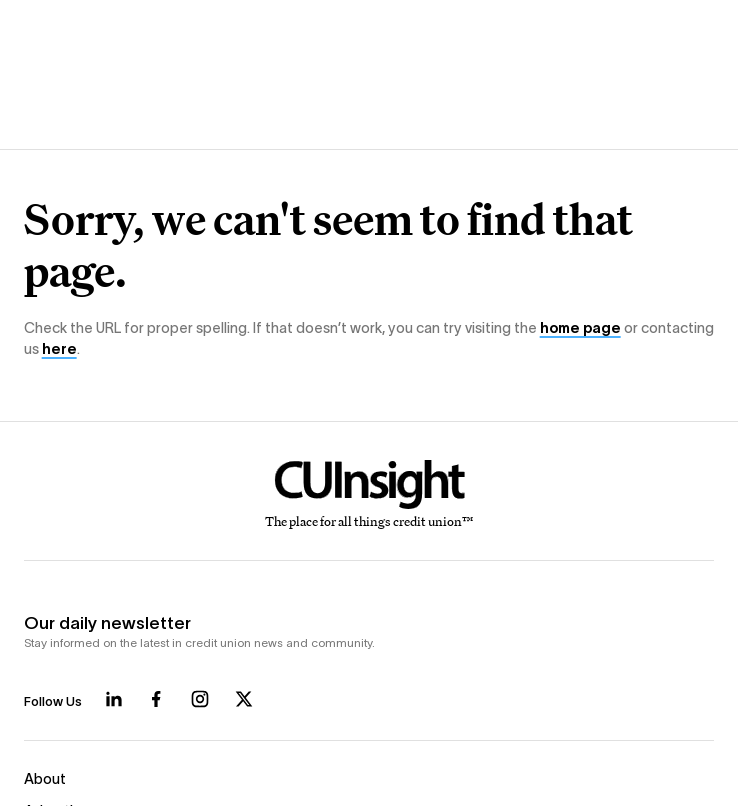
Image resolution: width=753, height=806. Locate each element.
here (59, 349)
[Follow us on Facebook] (156, 699)
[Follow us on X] (244, 699)
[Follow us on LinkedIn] (114, 699)
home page (580, 328)
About (45, 779)
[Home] (369, 495)
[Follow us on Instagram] (200, 699)
